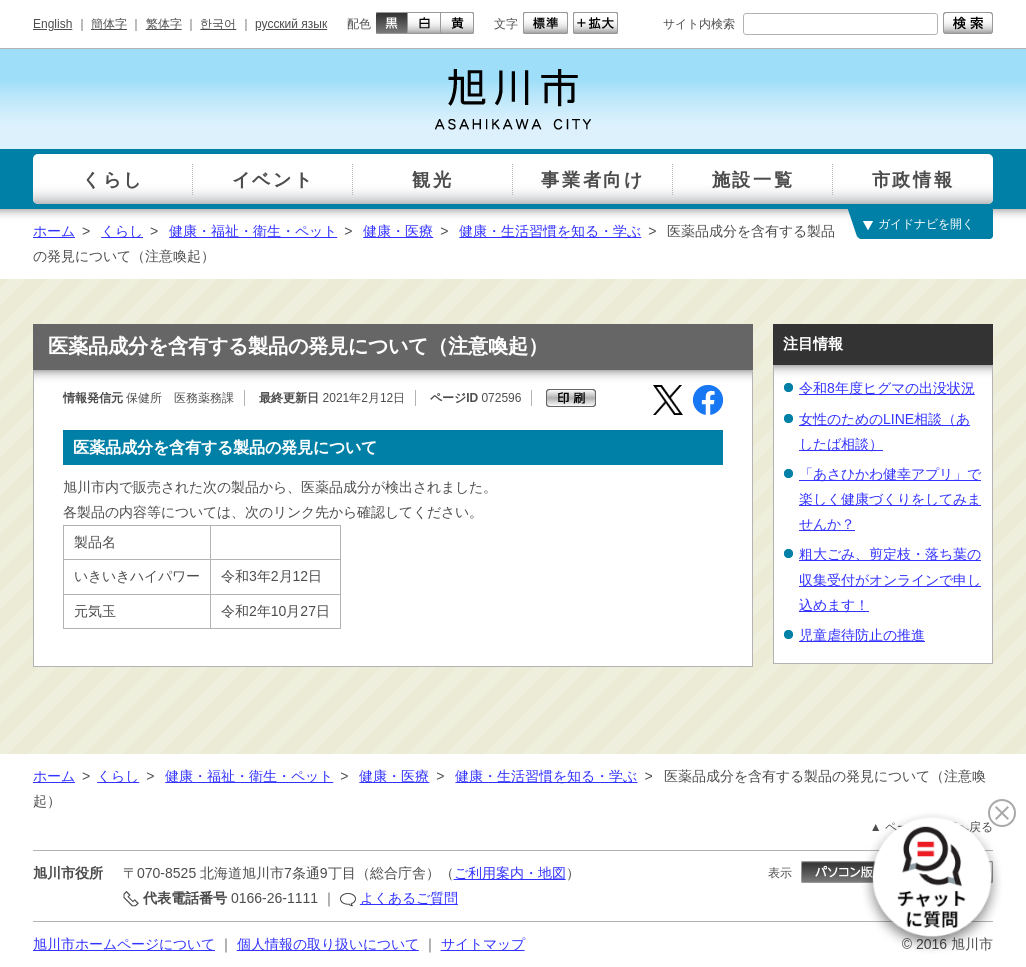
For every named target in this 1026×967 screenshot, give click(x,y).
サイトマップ (483, 944)
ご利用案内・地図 (510, 873)
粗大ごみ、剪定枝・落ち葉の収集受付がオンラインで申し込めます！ (890, 579)
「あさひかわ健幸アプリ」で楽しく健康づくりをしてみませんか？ (890, 499)
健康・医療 (398, 231)
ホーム (54, 231)
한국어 (218, 24)
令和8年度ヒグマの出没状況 (887, 388)
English (52, 24)
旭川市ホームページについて (124, 944)
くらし (122, 231)
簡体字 (109, 24)
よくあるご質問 (409, 898)
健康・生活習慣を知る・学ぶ (550, 231)
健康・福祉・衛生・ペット (253, 231)
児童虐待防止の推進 (862, 635)
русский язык (291, 24)
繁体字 (164, 24)
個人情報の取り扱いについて (328, 944)
